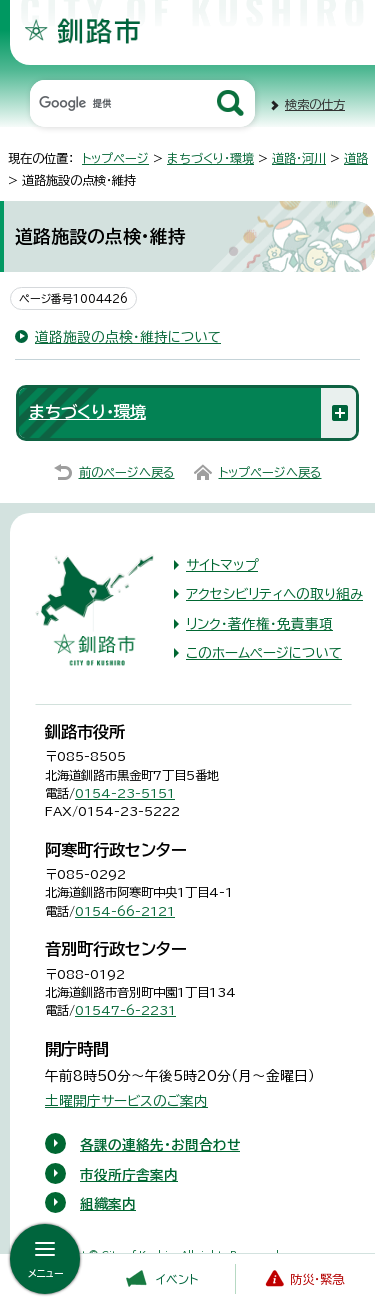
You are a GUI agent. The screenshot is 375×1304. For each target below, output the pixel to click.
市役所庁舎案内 (129, 1175)
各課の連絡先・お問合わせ (160, 1145)
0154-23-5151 (125, 793)
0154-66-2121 (125, 911)
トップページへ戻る (270, 472)
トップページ (115, 158)
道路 (356, 158)
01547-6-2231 (125, 1010)
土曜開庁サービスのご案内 (126, 1101)
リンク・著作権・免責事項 (259, 624)
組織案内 (108, 1204)
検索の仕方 (315, 104)
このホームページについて (264, 653)
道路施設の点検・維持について (128, 337)
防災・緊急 (317, 1279)
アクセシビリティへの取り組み (274, 594)
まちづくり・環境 (210, 158)
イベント (177, 1279)
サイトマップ (222, 565)
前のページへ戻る (127, 472)
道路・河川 (299, 158)
